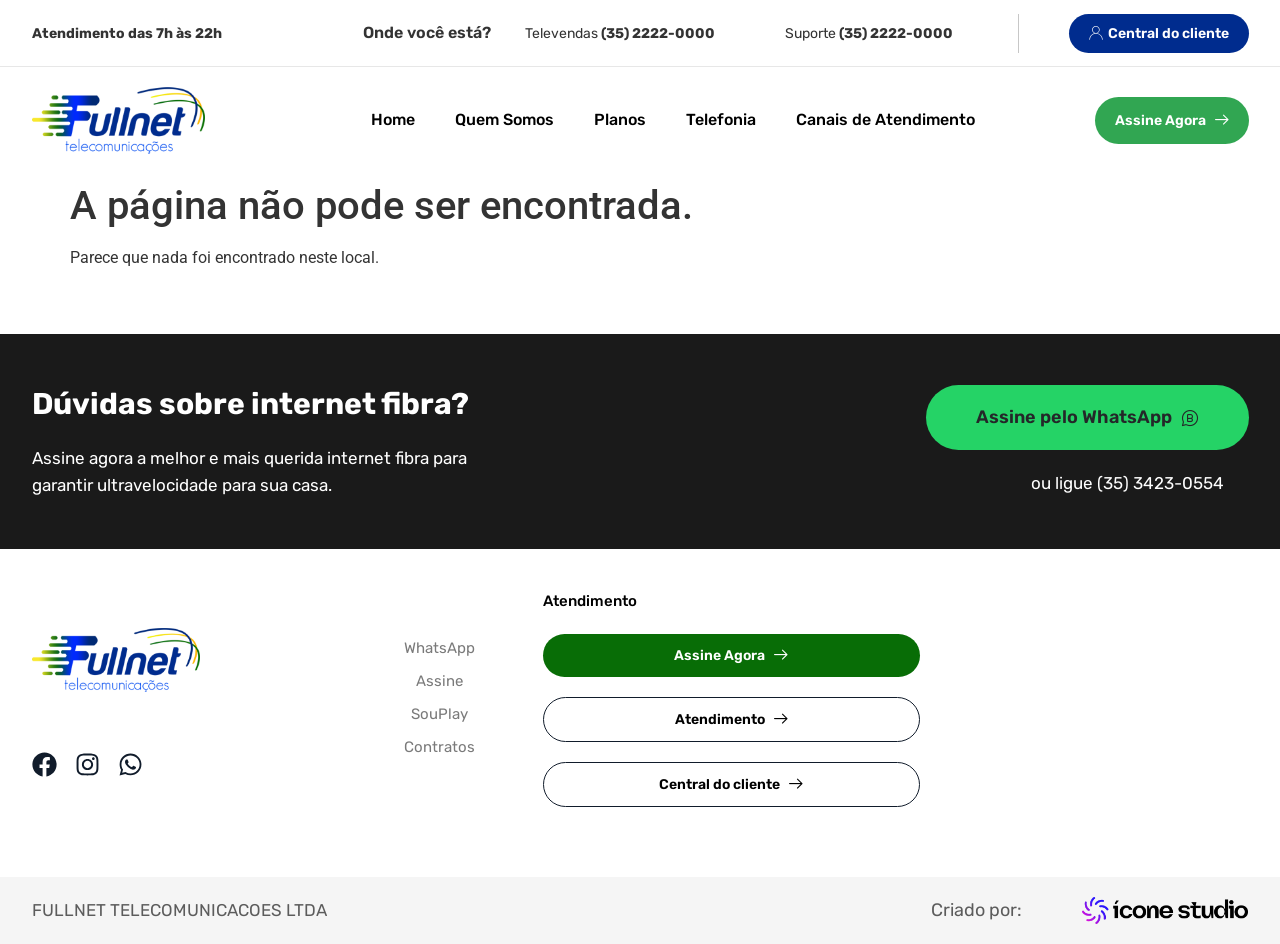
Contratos (439, 747)
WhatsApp (439, 648)
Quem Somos (504, 119)
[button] (731, 655)
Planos (620, 119)
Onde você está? (427, 32)
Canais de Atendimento (885, 119)
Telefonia (721, 119)
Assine (439, 681)
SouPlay (439, 714)
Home (393, 119)
